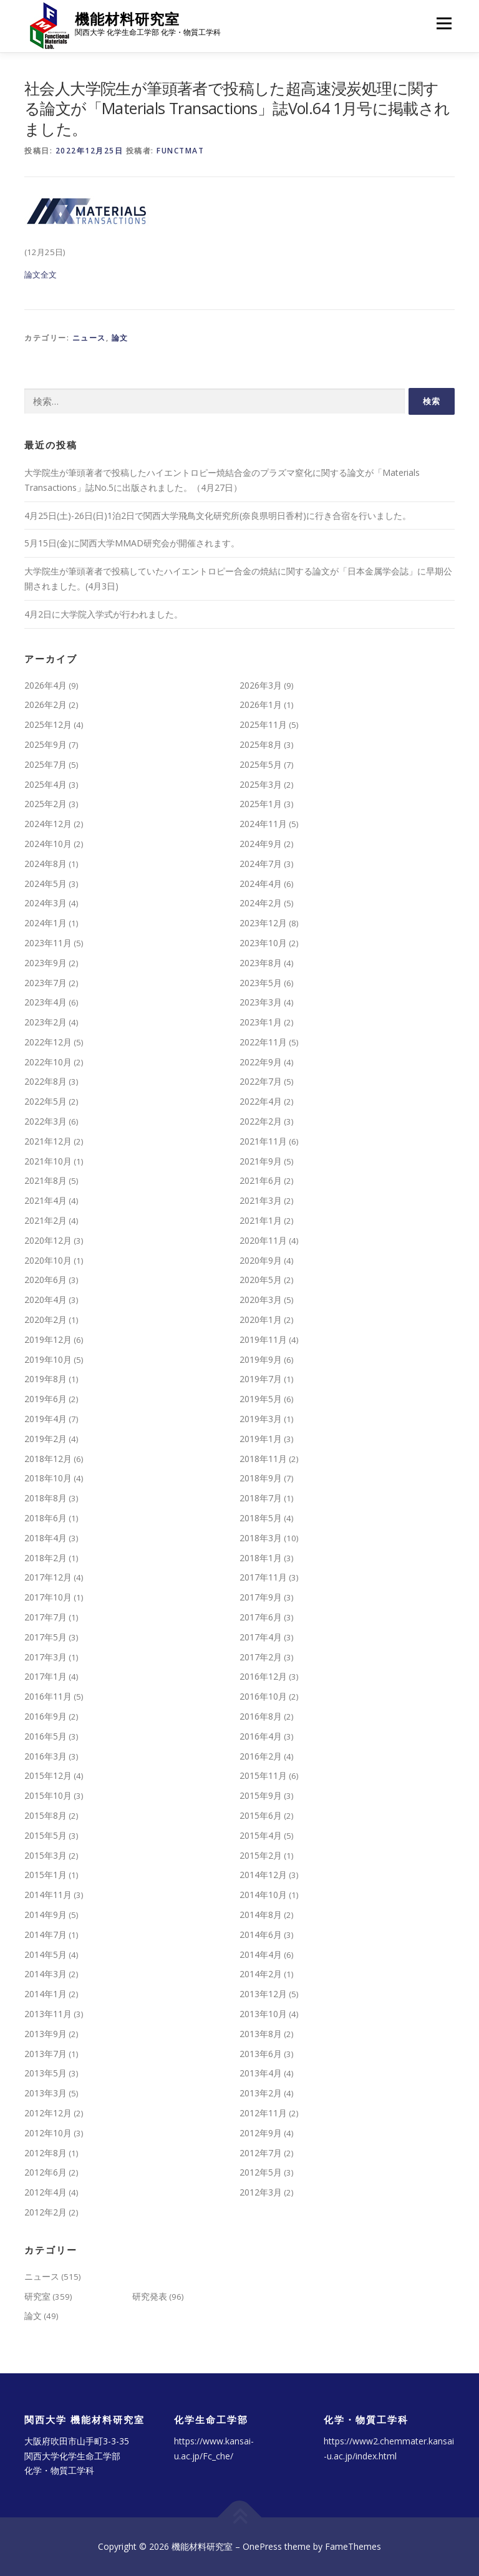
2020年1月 (261, 1319)
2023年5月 (261, 983)
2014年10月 (263, 1895)
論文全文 (40, 274)
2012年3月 (261, 2192)
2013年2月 (261, 2093)
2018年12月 (48, 1459)
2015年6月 (261, 1815)
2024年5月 (45, 883)
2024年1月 (45, 923)
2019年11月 (263, 1339)
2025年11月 (263, 724)
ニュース (89, 337)
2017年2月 (261, 1657)
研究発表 (149, 2296)
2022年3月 (45, 1121)
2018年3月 (261, 1538)
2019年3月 (261, 1419)
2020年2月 (45, 1319)
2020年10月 (48, 1260)
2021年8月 (45, 1180)
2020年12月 (48, 1240)
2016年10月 (263, 1696)
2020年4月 (45, 1299)
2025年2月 (45, 804)
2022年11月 (263, 1042)
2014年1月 (45, 1994)
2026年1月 (261, 704)
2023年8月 (261, 963)
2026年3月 (261, 685)
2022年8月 (45, 1081)
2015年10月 (48, 1795)
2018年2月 (45, 1558)
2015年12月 (48, 1775)
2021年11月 (263, 1141)
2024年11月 (263, 824)
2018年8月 (45, 1498)
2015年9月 (261, 1795)
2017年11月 (263, 1577)
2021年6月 (261, 1180)
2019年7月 (261, 1379)
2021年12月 (48, 1141)
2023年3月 (261, 1002)
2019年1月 (261, 1439)
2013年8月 (261, 2034)
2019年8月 (45, 1379)
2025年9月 (45, 744)
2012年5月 (261, 2172)
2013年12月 (263, 1994)
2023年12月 (263, 923)
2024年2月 (261, 903)
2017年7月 (45, 1617)
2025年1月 (261, 804)
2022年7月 (261, 1081)
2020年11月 (263, 1240)
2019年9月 (261, 1359)
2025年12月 (48, 724)
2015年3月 (45, 1855)
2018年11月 (263, 1459)
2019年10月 (48, 1359)
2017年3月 (45, 1657)
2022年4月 (261, 1101)
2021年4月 (45, 1200)
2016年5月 (45, 1736)
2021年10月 (48, 1161)
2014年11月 (48, 1895)
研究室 (37, 2296)
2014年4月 (261, 1954)
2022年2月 (261, 1121)
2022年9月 (261, 1062)
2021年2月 (45, 1220)
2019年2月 (45, 1439)
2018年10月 (48, 1478)
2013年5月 (45, 2073)
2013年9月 (45, 2034)
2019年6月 (45, 1399)
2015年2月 (261, 1855)
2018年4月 (45, 1538)
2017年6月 (261, 1617)
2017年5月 (45, 1637)
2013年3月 (45, 2093)
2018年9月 (261, 1478)
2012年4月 (45, 2192)
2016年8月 (261, 1716)
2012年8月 (45, 2153)
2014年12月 (263, 1875)
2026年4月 (45, 685)
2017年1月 (45, 1676)
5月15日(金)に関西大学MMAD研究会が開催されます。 (132, 543)
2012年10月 (48, 2133)
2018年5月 (261, 1518)
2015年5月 (45, 1835)
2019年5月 (261, 1399)
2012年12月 (48, 2113)
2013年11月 (48, 2014)
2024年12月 (48, 824)
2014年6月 (261, 1934)
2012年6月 (45, 2172)
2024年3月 (45, 903)
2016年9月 (45, 1716)
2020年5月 (261, 1280)
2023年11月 (48, 943)
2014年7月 (45, 1934)
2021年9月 (261, 1161)
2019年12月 (48, 1339)
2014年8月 (261, 1914)
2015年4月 (261, 1835)
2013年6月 (261, 2054)
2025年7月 (45, 764)
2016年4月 (261, 1736)
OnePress (262, 2546)
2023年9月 (45, 963)
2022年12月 (48, 1042)
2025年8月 (261, 744)
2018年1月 (261, 1558)
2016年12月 (263, 1676)
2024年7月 (261, 863)
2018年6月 (45, 1518)
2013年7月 (45, 2054)
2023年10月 (263, 943)
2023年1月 (261, 1022)
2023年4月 (45, 1002)
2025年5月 (261, 764)
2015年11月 (263, 1775)
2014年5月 (45, 1954)
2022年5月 (45, 1101)
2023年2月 (45, 1022)
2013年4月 (261, 2073)
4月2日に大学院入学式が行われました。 (103, 614)
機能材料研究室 (127, 19)
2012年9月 (261, 2133)
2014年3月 (45, 1974)
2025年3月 (261, 784)
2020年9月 (261, 1260)
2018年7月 (261, 1498)
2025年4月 (45, 784)
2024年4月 (261, 883)
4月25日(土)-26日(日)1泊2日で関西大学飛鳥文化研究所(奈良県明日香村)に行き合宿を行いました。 (217, 515)
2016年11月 (48, 1696)
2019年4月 (45, 1419)
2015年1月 (45, 1875)
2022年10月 (48, 1062)
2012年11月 (263, 2113)
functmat (180, 150)
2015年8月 (45, 1815)
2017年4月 (261, 1637)
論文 (120, 337)
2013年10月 (263, 2014)
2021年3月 (261, 1200)
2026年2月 (45, 704)
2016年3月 (45, 1756)
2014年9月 (45, 1914)
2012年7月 (261, 2153)
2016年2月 (261, 1756)
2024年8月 (45, 863)
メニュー (444, 23)
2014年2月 (261, 1974)
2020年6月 (45, 1280)
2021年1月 (261, 1220)
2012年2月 (45, 2212)
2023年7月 (45, 983)
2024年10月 (48, 844)
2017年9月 (261, 1597)
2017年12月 (48, 1577)
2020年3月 (261, 1299)
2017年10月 (48, 1597)
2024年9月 (261, 844)
